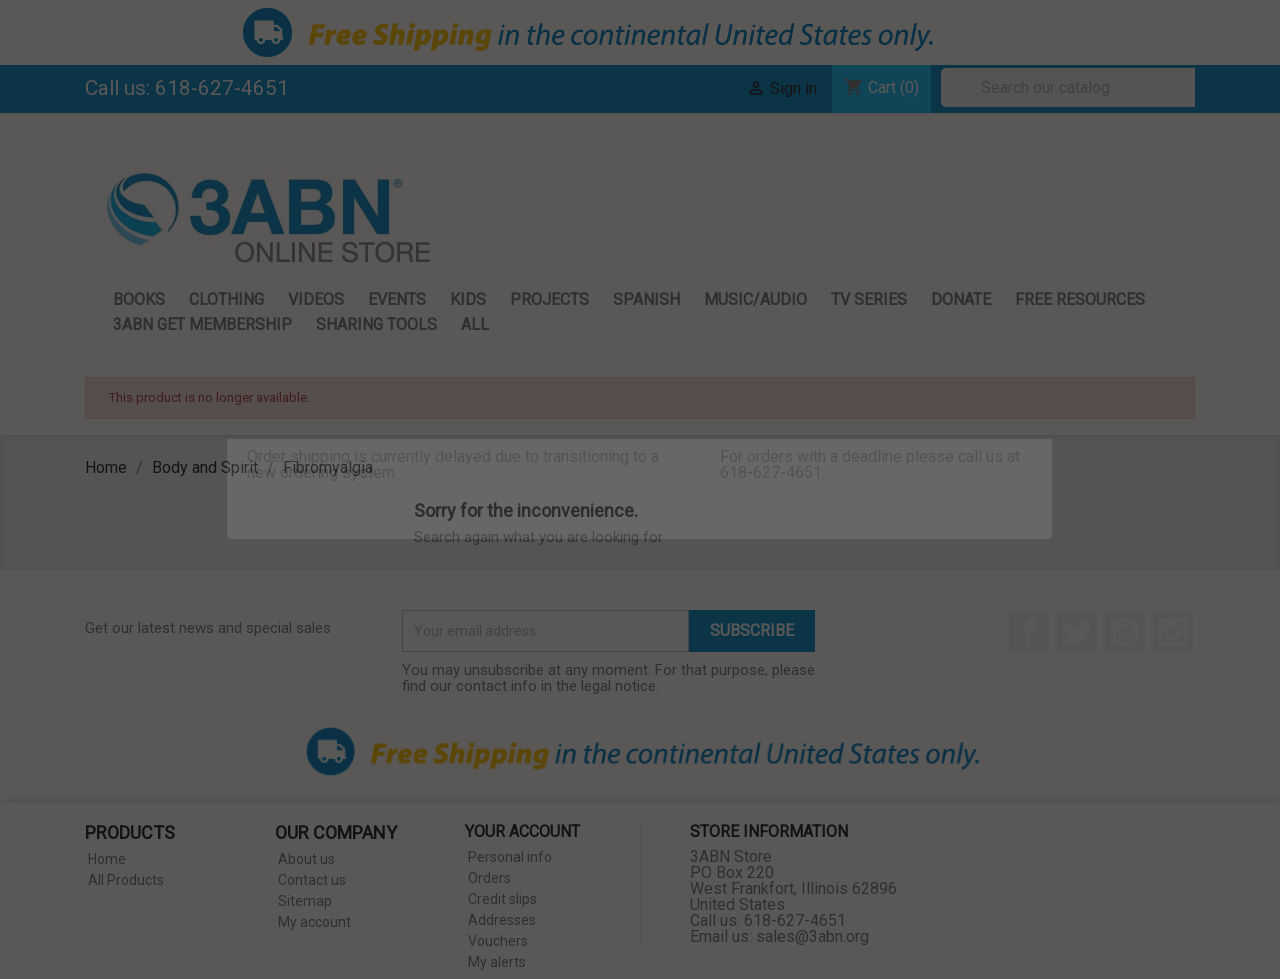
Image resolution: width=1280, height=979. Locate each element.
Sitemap (305, 901)
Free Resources (1080, 299)
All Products (126, 880)
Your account (522, 831)
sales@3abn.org (812, 936)
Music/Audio (755, 299)
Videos (316, 299)
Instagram (1173, 632)
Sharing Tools (376, 324)
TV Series (869, 299)
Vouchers (498, 941)
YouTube (1125, 632)
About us (306, 859)
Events (397, 299)
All (475, 324)
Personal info (510, 857)
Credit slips (502, 899)
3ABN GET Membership (202, 324)
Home (107, 859)
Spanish (646, 299)
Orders (489, 878)
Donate (961, 299)
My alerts (497, 962)
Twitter (1077, 632)
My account (314, 922)
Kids (468, 299)
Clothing (226, 299)
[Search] (1073, 87)
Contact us (312, 880)
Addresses (502, 920)
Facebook (1029, 632)
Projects (549, 299)
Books (139, 299)
